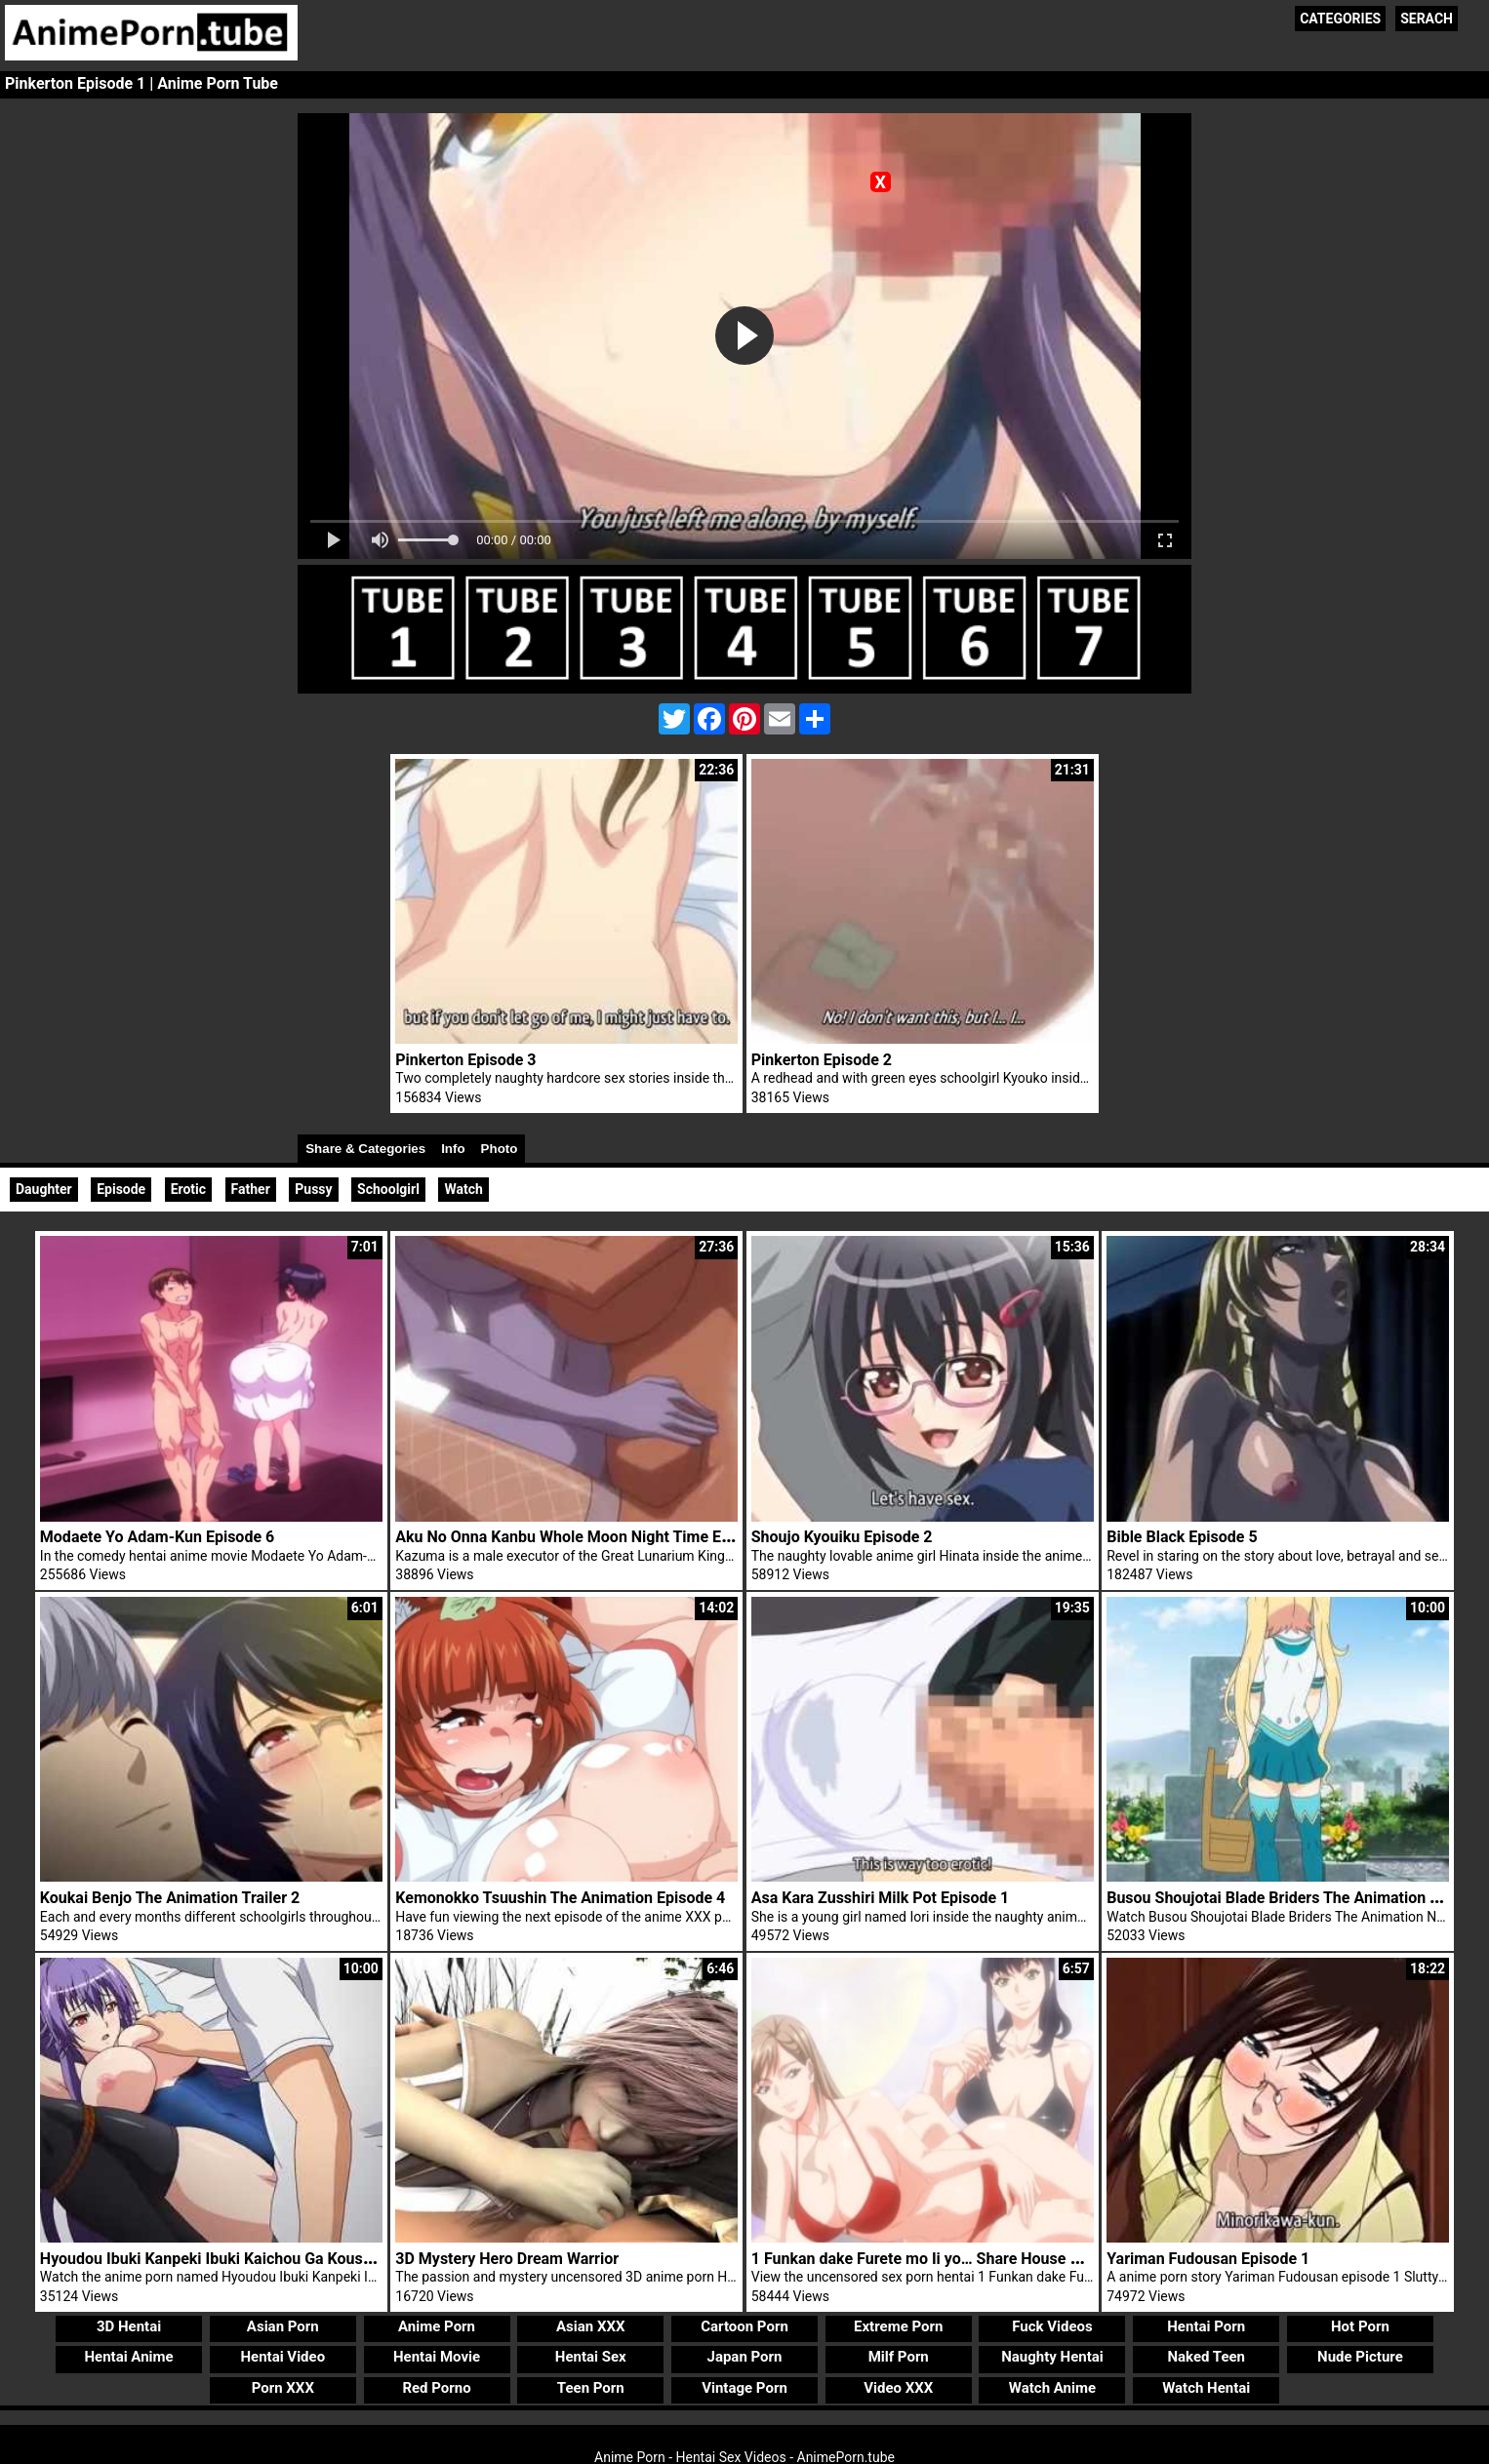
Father (250, 1189)
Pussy (313, 1189)
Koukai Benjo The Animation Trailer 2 (170, 1897)
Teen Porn (590, 2388)
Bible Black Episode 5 (1182, 1537)
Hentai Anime (128, 2356)
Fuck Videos (1052, 2326)
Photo (499, 1148)
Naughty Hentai (1052, 2356)
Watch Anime (1052, 2388)
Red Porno (436, 2388)
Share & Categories (365, 1148)
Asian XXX (590, 2326)
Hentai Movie (436, 2356)
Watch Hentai (1206, 2388)
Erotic (188, 1189)
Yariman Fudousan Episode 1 (1208, 2258)
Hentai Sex (590, 2356)
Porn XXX (283, 2388)
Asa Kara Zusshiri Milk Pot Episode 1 (880, 1897)
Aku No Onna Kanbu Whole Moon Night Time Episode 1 (588, 1537)
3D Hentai (129, 2326)
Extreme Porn (898, 2326)
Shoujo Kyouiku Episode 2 (842, 1537)
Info (452, 1148)
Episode (121, 1189)
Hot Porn (1360, 2326)
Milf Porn (898, 2356)
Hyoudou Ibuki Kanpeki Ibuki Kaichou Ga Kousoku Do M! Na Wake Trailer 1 (300, 2258)
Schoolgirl (388, 1189)
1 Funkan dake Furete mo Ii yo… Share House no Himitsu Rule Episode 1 (1002, 2258)
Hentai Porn (1206, 2326)
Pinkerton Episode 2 (821, 1060)
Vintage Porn (744, 2388)
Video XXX (898, 2388)
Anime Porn (436, 2326)
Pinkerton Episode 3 (465, 1060)
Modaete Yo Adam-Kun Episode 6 (157, 1537)
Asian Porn (283, 2326)
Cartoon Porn (744, 2326)
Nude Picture (1360, 2356)
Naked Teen (1206, 2356)
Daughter (44, 1189)
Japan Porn (745, 2356)
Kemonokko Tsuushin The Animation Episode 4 (560, 1897)
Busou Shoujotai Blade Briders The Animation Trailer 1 (1297, 1897)
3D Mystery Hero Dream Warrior (507, 2258)
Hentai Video (282, 2356)
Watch (463, 1189)
